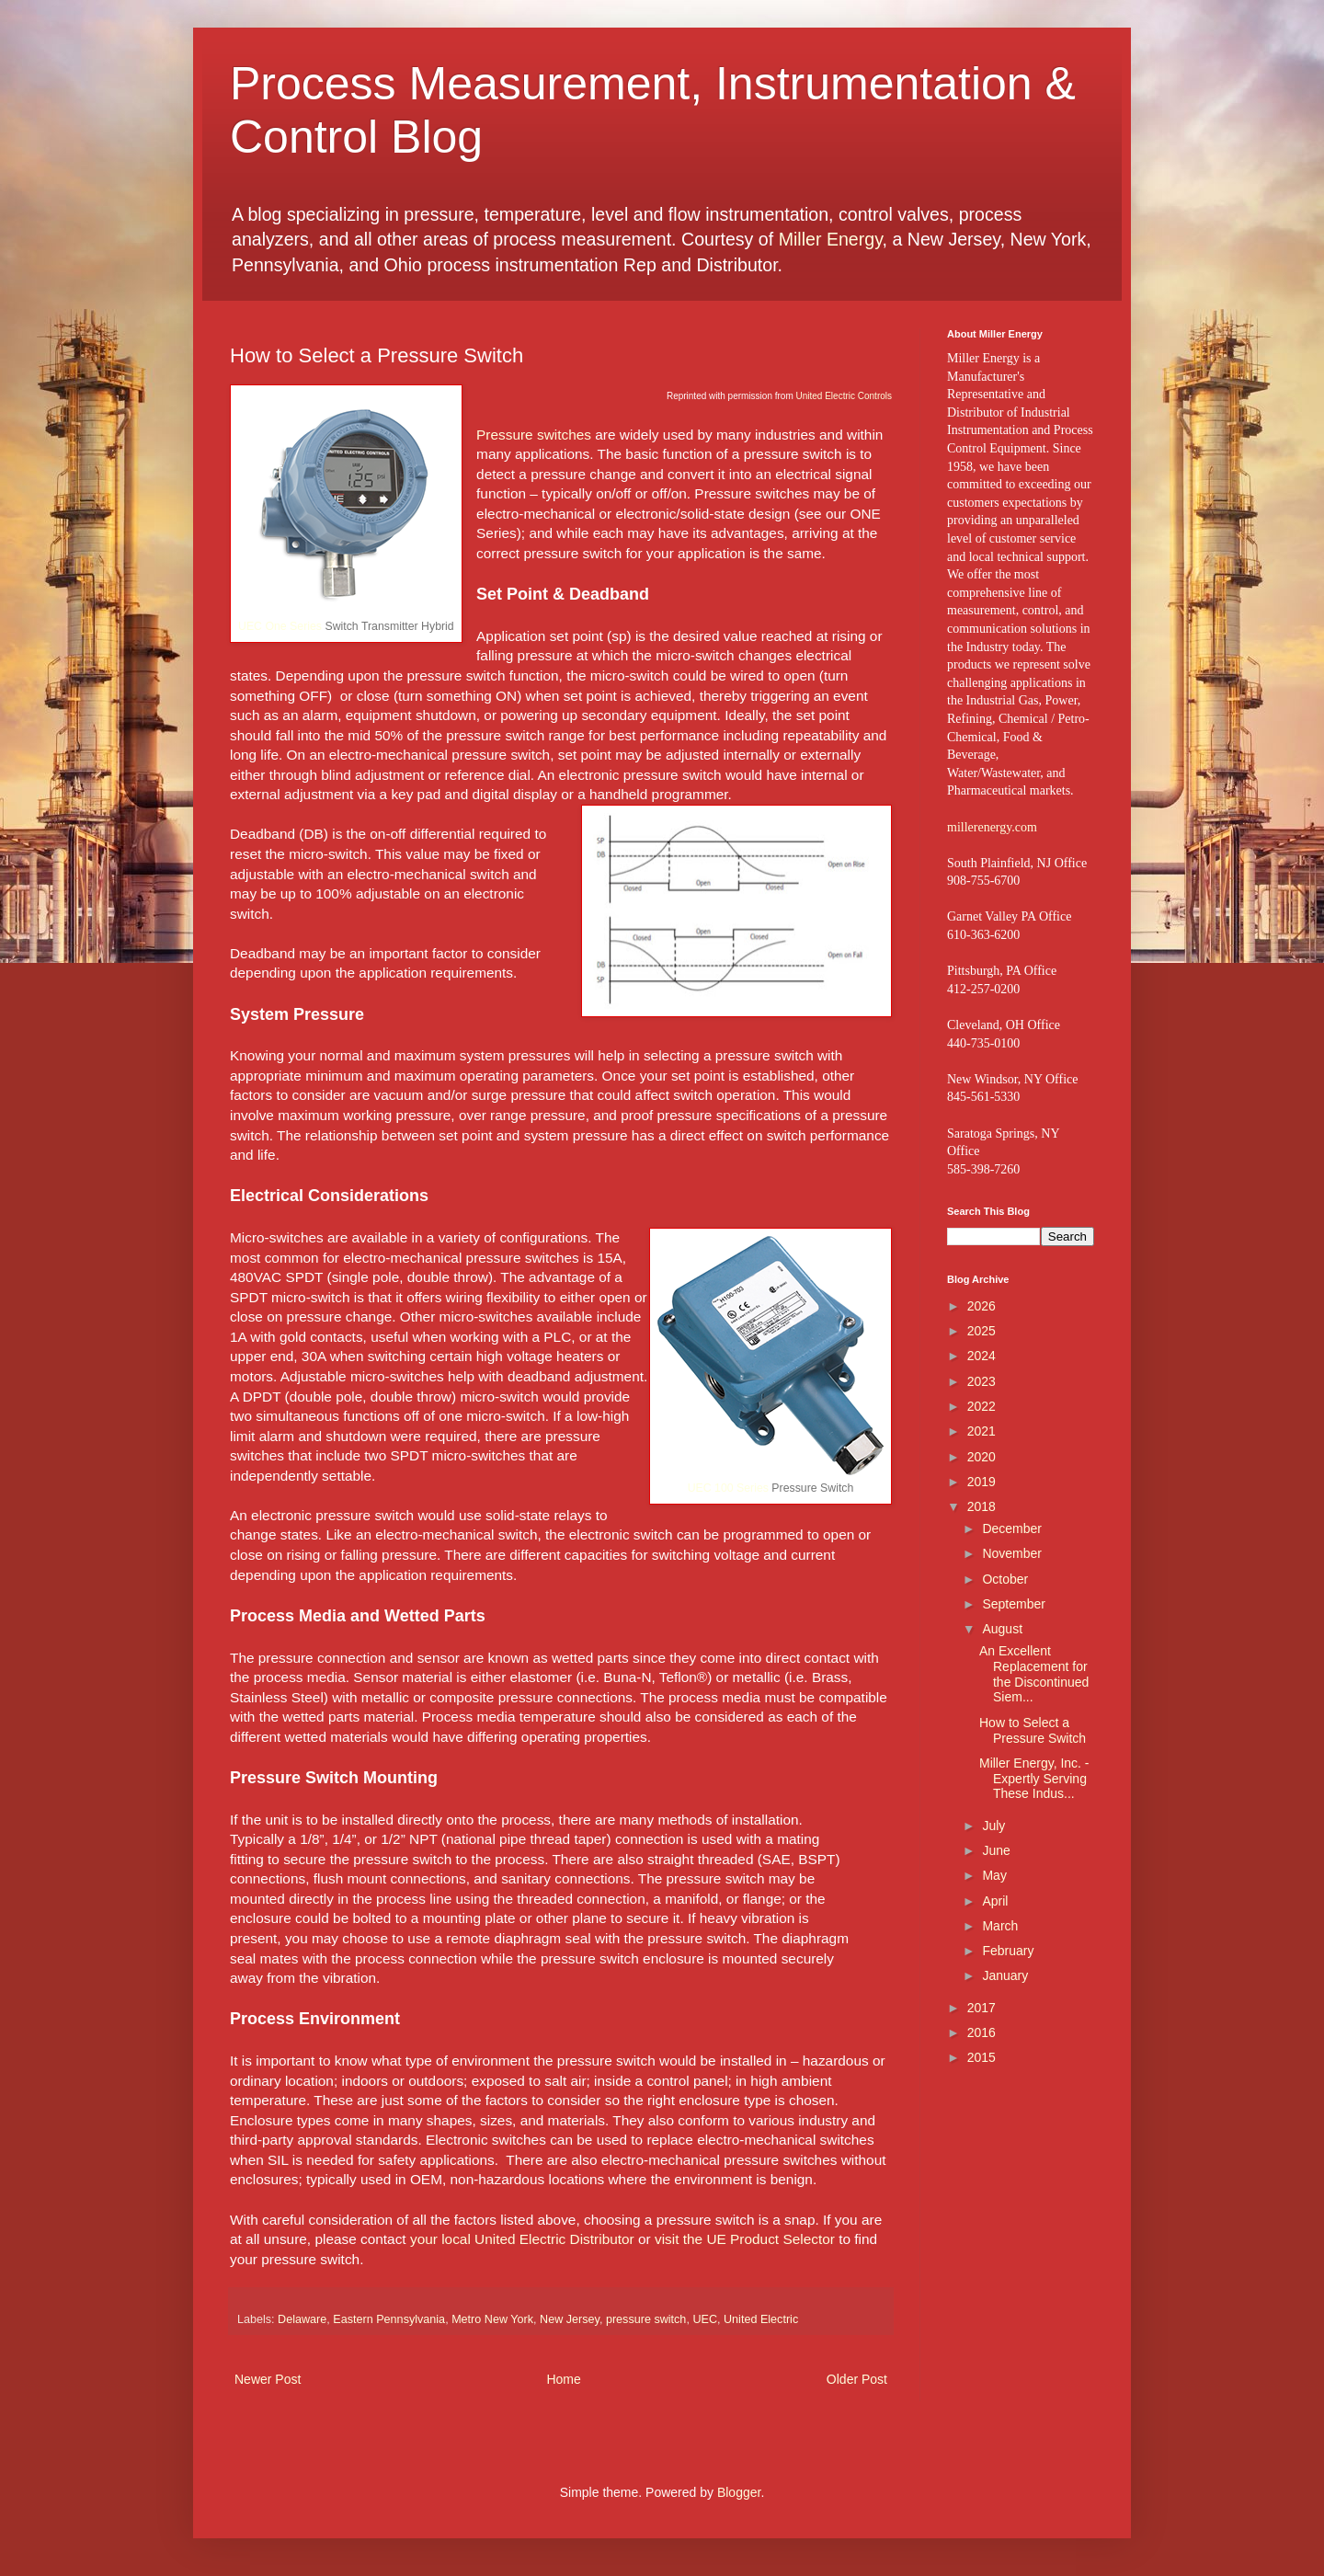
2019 (981, 1481)
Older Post (857, 2379)
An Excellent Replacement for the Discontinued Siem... (1034, 1673)
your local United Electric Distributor (522, 2239)
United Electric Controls (844, 396)
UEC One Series (280, 626)
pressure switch (646, 2319)
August (1002, 1628)
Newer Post (267, 2379)
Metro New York (492, 2319)
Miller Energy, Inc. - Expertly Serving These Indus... (1034, 1779)
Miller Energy (831, 239)
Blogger (738, 2492)
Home (563, 2379)
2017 (981, 2007)
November (1012, 1553)
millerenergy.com (992, 827)
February (1007, 1950)
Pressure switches (533, 434)
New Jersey (569, 2319)
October (1005, 1579)
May (994, 1875)
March (1000, 1925)
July (993, 1825)
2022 (981, 1406)
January (1005, 1975)
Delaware (302, 2319)
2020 (981, 1456)
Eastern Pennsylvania (389, 2319)
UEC (704, 2319)
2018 (981, 1506)
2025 (981, 1330)
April (995, 1901)
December (1012, 1528)
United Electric (761, 2319)
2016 (981, 2032)
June (996, 1850)
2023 (981, 1381)
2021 (981, 1431)
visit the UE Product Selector (745, 2239)
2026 (981, 1306)
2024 (981, 1355)
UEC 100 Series (728, 1488)
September (1013, 1604)
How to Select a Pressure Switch (1032, 1730)
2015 (981, 2057)
